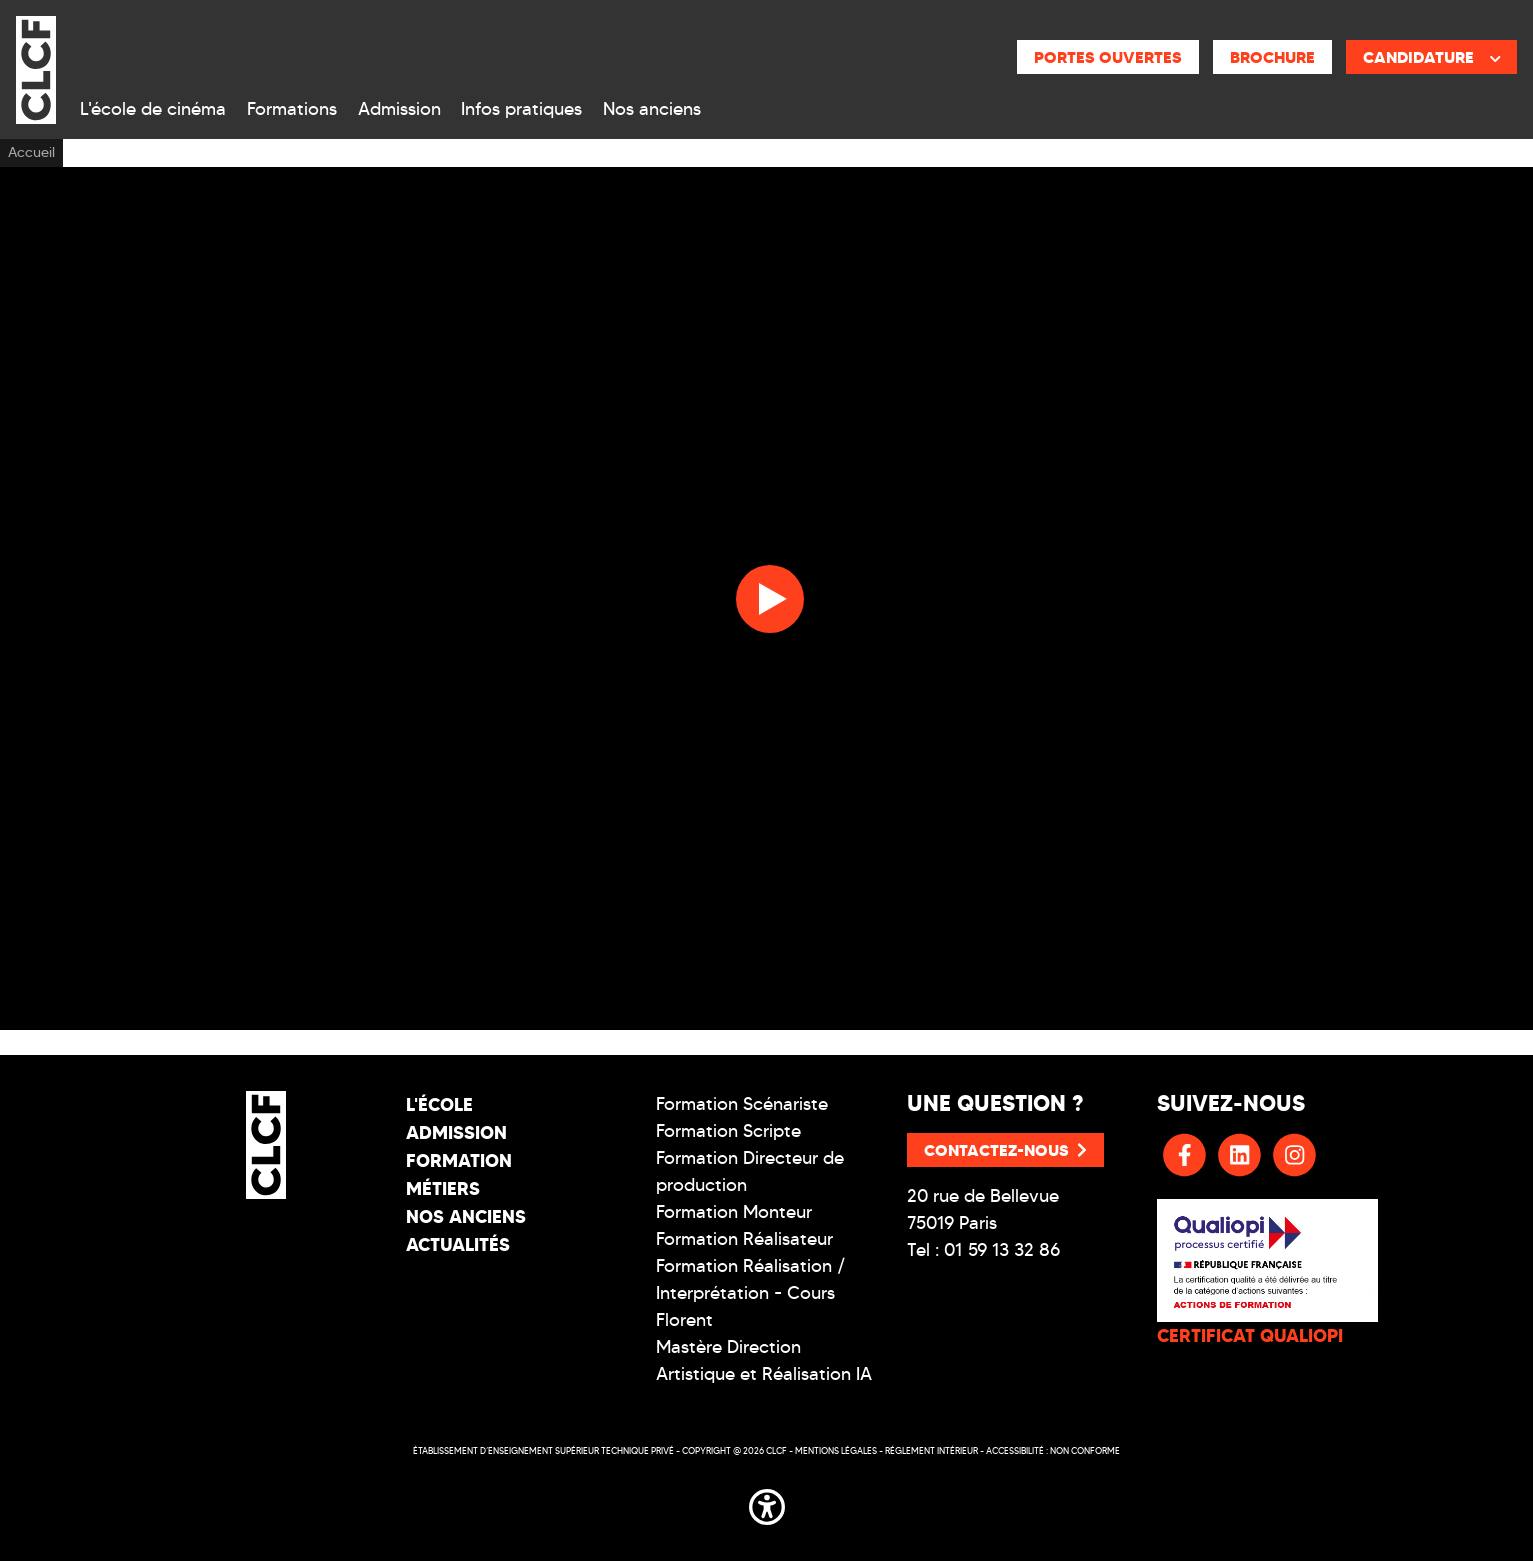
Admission (399, 109)
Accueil (31, 152)
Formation (459, 1160)
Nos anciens (652, 109)
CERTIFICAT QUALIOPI (1250, 1335)
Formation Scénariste (742, 1104)
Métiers (443, 1188)
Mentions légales (836, 1450)
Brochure (1272, 57)
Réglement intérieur (931, 1450)
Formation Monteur (734, 1212)
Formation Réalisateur (744, 1239)
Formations (292, 109)
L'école (439, 1104)
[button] (767, 1503)
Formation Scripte (728, 1131)
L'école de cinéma (153, 109)
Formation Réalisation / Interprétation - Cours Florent (751, 1293)
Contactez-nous (1005, 1150)
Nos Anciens (466, 1216)
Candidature (1432, 57)
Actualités (458, 1244)
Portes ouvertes (1108, 57)
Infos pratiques (521, 109)
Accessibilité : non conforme (1053, 1450)
